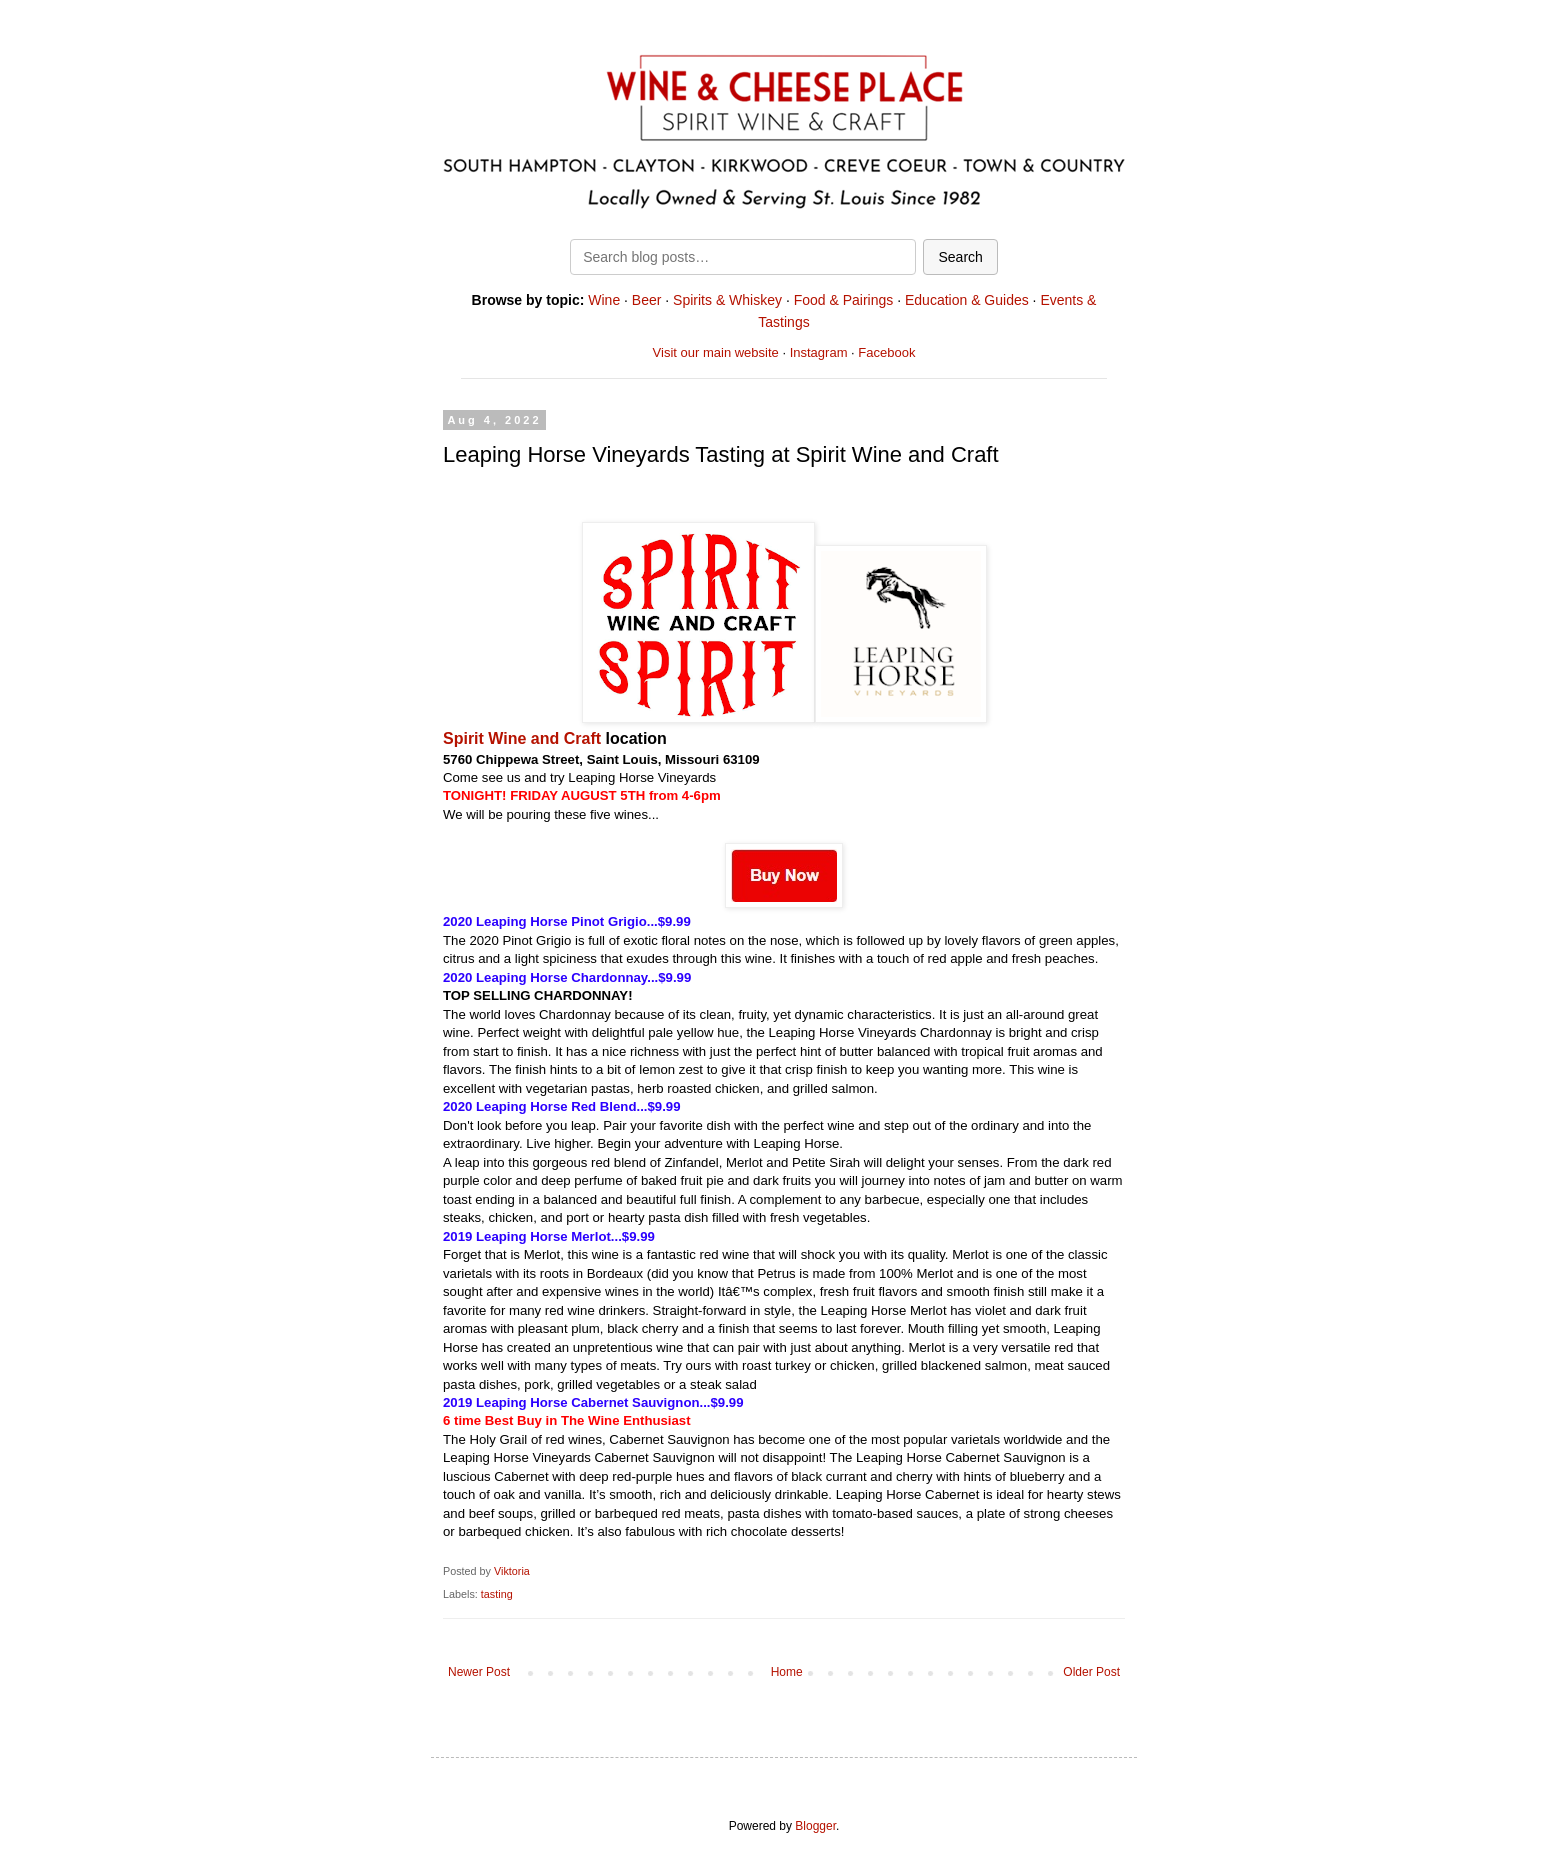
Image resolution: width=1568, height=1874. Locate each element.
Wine (604, 300)
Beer (647, 300)
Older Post (1091, 1672)
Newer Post (479, 1672)
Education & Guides (967, 300)
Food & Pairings (844, 300)
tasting (497, 1594)
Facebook (886, 352)
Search (960, 257)
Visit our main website (716, 352)
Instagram (819, 352)
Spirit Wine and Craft (524, 738)
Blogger (815, 1826)
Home (787, 1672)
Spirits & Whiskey (727, 300)
